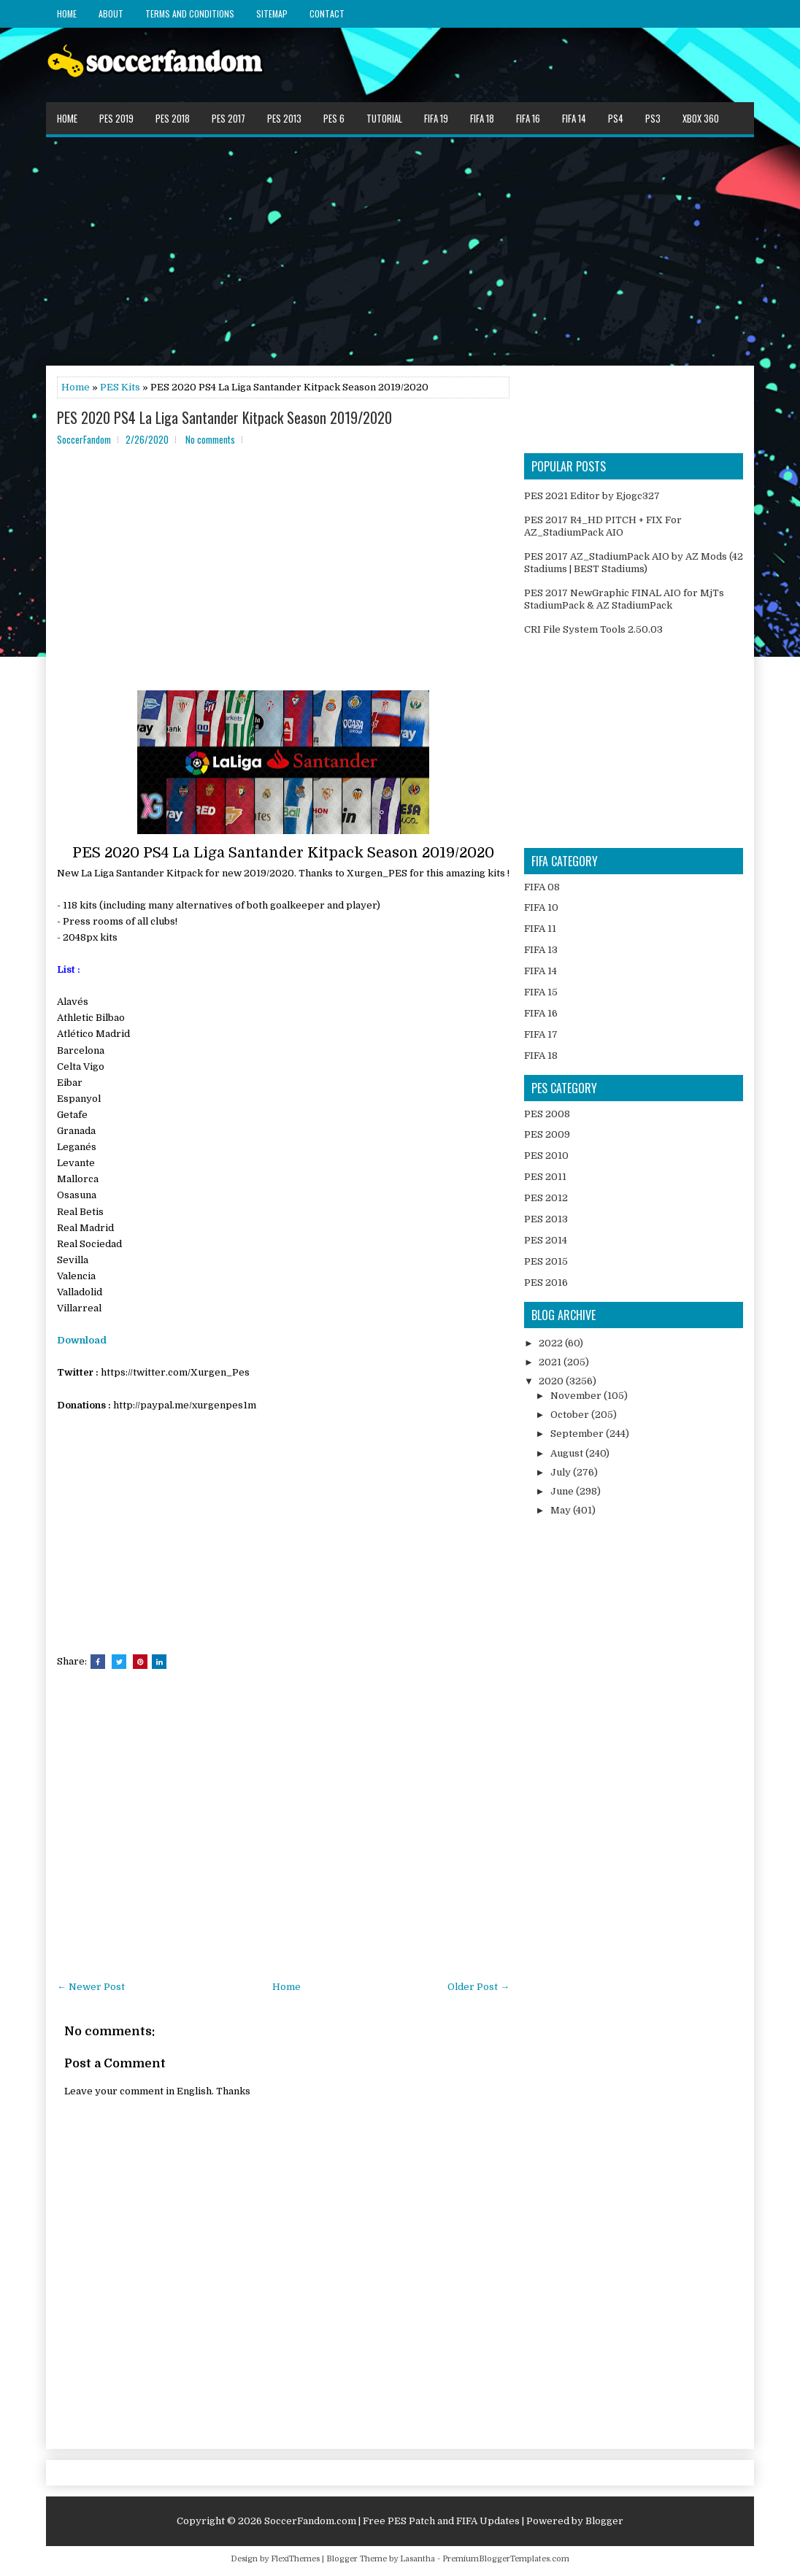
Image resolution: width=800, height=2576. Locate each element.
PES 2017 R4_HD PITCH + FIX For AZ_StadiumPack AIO (603, 526)
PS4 (615, 118)
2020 (552, 1381)
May (561, 1510)
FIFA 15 (541, 992)
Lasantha (417, 2559)
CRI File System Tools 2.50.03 (593, 629)
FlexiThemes (295, 2559)
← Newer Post (91, 1986)
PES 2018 (172, 118)
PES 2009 (547, 1134)
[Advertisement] (400, 250)
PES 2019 (116, 118)
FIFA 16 (528, 118)
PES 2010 (546, 1155)
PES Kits (120, 387)
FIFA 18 (482, 118)
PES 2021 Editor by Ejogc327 (592, 495)
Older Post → (478, 1986)
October (570, 1414)
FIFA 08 (542, 887)
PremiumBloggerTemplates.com (505, 2559)
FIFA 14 (574, 118)
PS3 (653, 118)
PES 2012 (546, 1197)
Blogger (604, 2520)
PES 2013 (284, 118)
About (111, 13)
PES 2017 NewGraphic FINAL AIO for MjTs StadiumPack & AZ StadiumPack (624, 599)
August (567, 1453)
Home (67, 13)
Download (82, 1340)
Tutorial (384, 118)
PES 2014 (545, 1240)
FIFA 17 (541, 1034)
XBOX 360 (700, 118)
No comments (210, 439)
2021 (551, 1362)
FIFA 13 (541, 949)
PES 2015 (546, 1261)
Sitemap (272, 13)
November (577, 1395)
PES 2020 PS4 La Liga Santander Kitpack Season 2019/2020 (224, 417)
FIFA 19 (436, 118)
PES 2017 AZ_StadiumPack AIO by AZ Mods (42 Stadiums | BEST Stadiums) (633, 562)
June (563, 1491)
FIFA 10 (541, 907)
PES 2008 (547, 1113)
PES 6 (334, 118)
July (561, 1472)
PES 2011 (545, 1176)
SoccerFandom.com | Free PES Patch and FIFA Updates (392, 2520)
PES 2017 (228, 118)
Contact (327, 13)
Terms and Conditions (189, 13)
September (578, 1433)
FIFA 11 (540, 928)
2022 (552, 1343)
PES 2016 (546, 1282)
